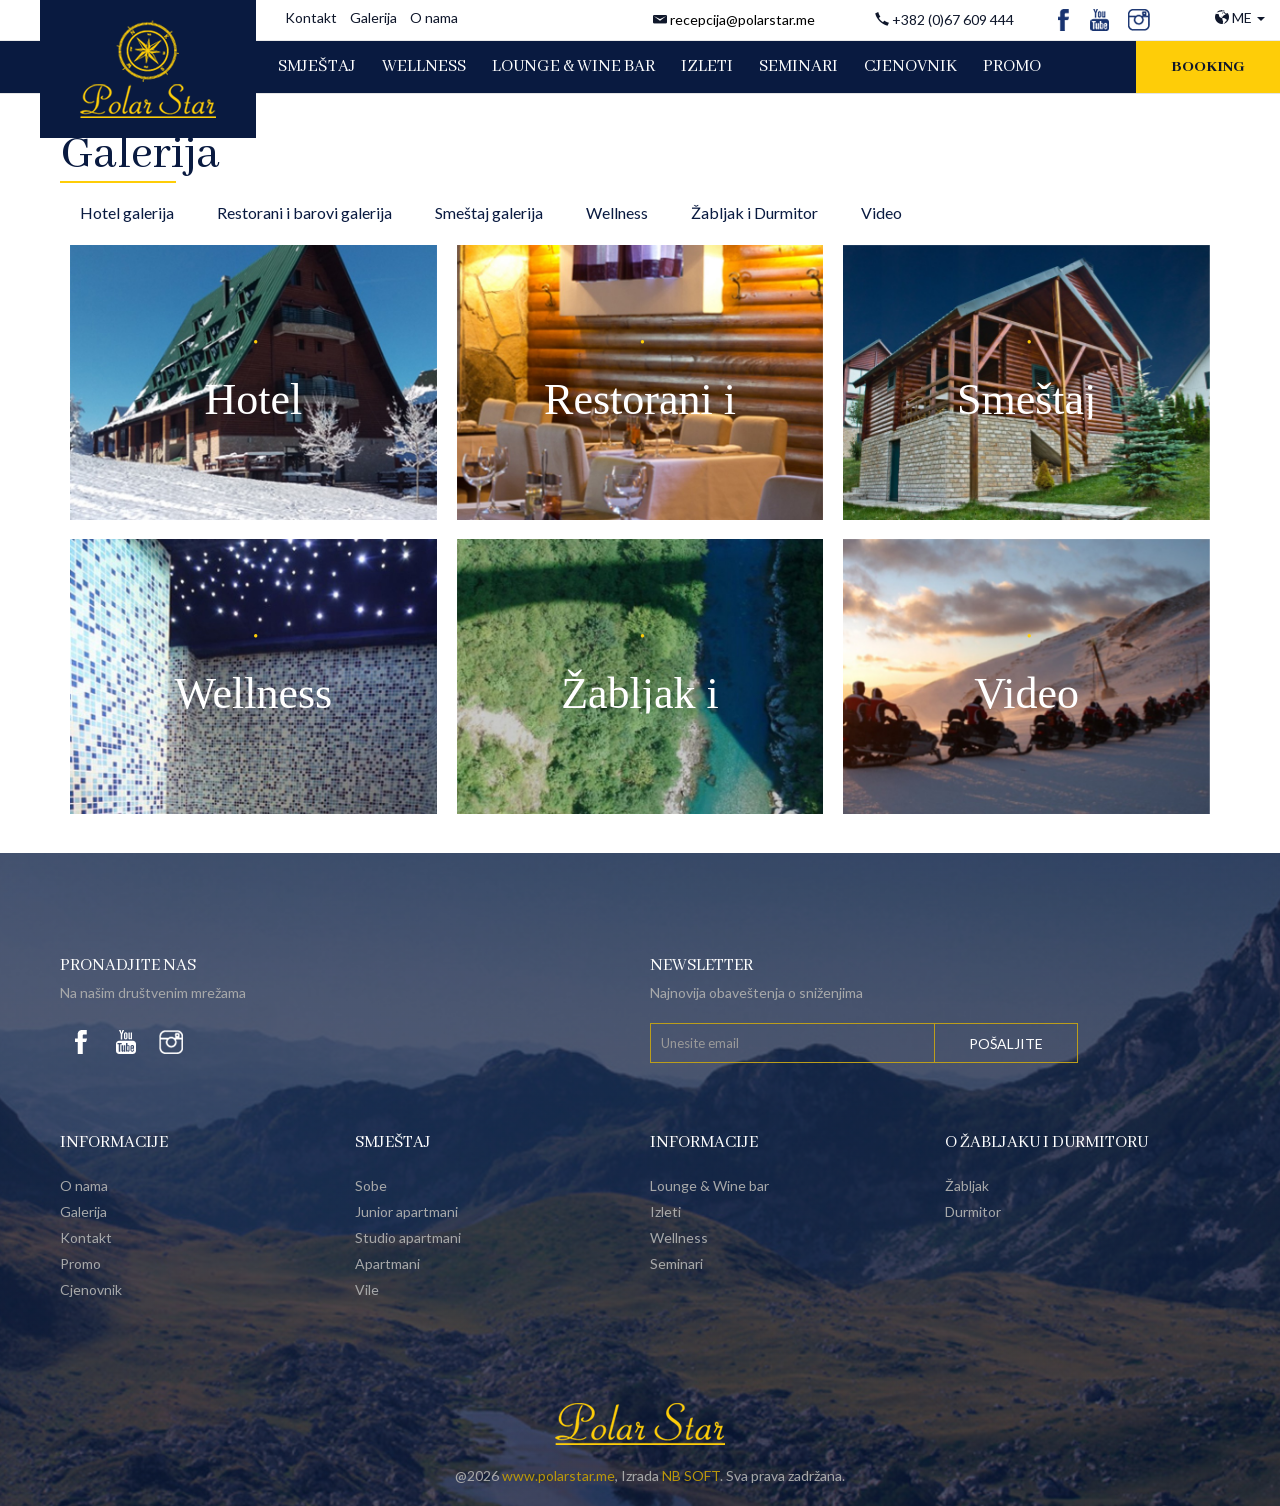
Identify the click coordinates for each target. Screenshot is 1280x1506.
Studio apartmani (408, 1237)
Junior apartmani (406, 1211)
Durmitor (973, 1211)
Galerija (373, 17)
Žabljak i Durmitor (754, 212)
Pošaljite (1006, 1043)
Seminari (676, 1263)
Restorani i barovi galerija (304, 212)
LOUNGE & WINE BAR (573, 66)
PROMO (1012, 66)
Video (881, 212)
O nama (434, 17)
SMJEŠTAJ (317, 66)
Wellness (617, 212)
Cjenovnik (91, 1289)
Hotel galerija (127, 212)
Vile (367, 1289)
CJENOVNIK (910, 66)
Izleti (665, 1211)
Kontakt (311, 17)
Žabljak (967, 1185)
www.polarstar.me (558, 1475)
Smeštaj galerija (489, 212)
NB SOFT (691, 1475)
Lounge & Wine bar (709, 1185)
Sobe (371, 1185)
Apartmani (387, 1263)
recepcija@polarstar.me (742, 19)
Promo (80, 1263)
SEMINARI (798, 66)
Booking (1208, 67)
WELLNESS (424, 66)
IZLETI (707, 66)
